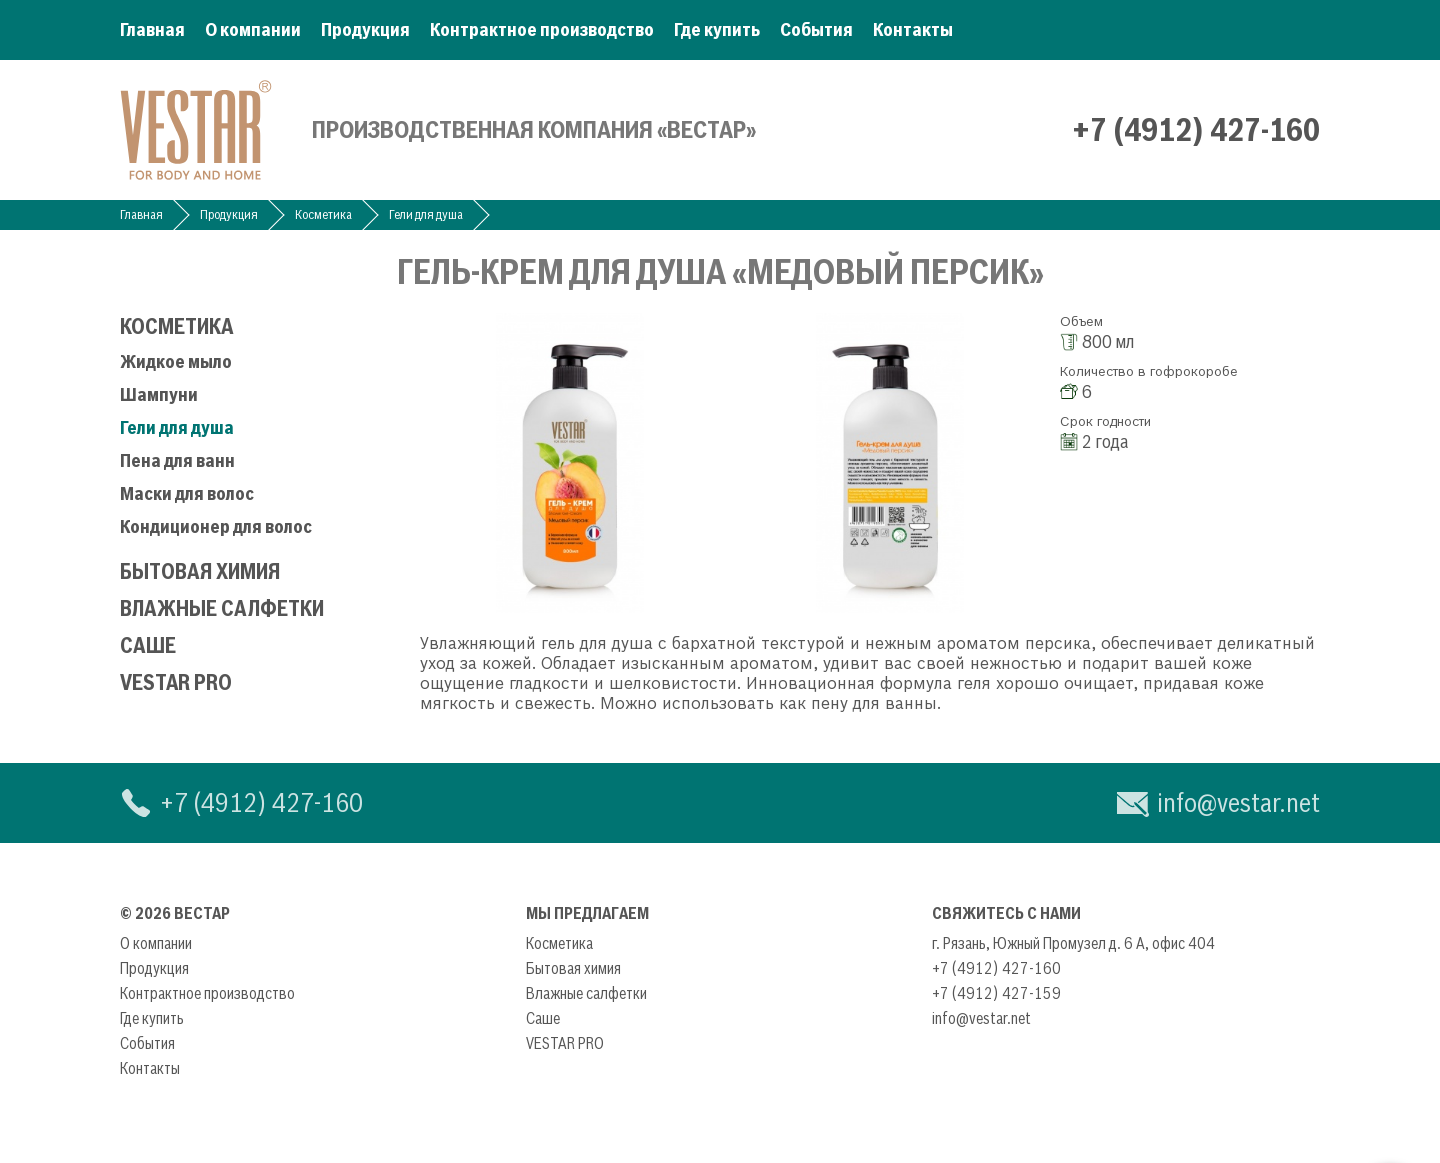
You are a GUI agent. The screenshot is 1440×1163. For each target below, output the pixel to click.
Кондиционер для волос (216, 526)
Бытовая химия (200, 571)
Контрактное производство (542, 29)
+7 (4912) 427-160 (1196, 130)
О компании (253, 29)
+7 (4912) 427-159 (996, 993)
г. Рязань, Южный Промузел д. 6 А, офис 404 (1073, 943)
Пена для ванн (177, 460)
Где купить (717, 29)
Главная (152, 29)
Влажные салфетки (222, 608)
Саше (148, 645)
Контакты (913, 29)
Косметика (323, 214)
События (816, 29)
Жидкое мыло (176, 361)
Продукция (365, 29)
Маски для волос (187, 493)
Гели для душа (426, 214)
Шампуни (159, 394)
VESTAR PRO (176, 682)
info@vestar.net (1238, 802)
